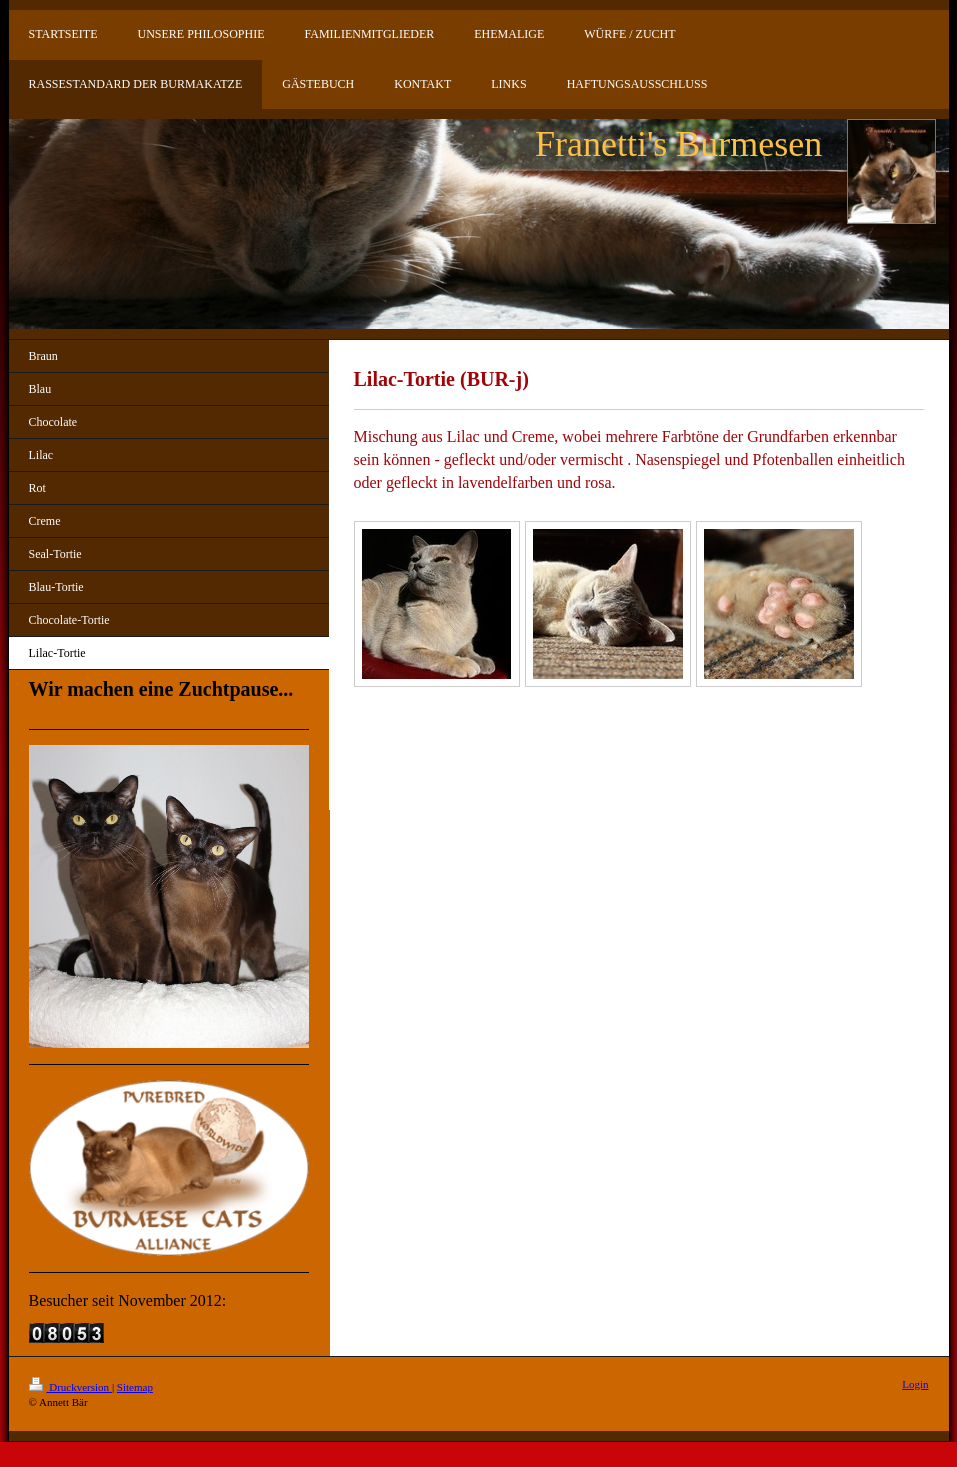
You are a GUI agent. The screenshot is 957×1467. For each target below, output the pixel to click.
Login (915, 1384)
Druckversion (70, 1387)
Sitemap (135, 1387)
